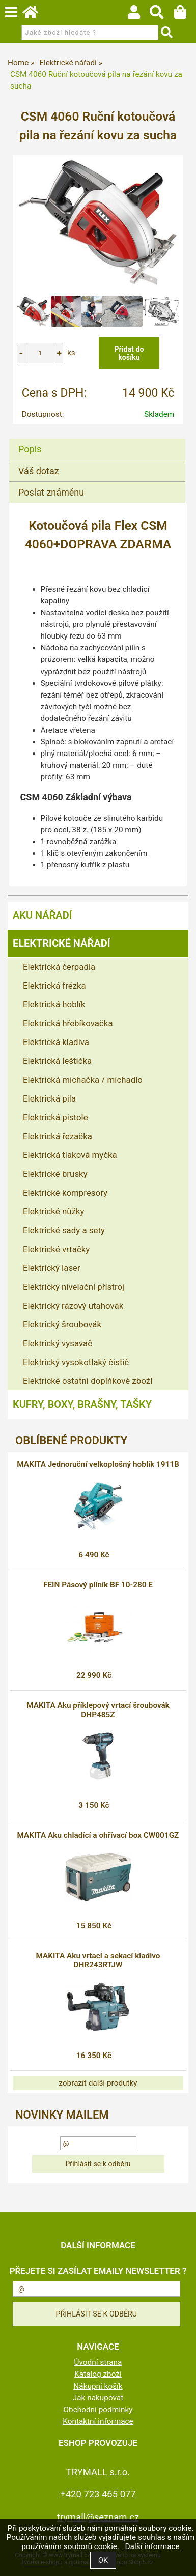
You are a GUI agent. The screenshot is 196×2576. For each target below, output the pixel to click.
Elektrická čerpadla (59, 967)
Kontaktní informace (98, 2421)
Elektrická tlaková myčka (70, 1155)
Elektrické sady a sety (64, 1230)
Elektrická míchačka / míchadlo (83, 1080)
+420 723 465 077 (97, 2493)
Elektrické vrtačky (56, 1249)
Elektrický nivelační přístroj (73, 1287)
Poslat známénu (51, 492)
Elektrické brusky (55, 1174)
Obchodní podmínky (97, 2409)
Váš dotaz (38, 471)
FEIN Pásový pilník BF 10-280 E (98, 1584)
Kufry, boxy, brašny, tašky (82, 1404)
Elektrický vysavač (57, 1343)
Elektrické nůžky (53, 1211)
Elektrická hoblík (54, 1004)
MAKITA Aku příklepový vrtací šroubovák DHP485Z (98, 1710)
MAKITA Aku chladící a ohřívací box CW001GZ (98, 1835)
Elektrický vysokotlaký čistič (76, 1362)
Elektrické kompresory (65, 1193)
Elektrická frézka (54, 985)
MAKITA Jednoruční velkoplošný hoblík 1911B (98, 1464)
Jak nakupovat (98, 2398)
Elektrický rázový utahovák (73, 1305)
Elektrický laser (51, 1268)
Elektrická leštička (57, 1061)
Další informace (152, 2546)
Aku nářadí (42, 915)
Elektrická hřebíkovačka (68, 1023)
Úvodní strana (98, 2362)
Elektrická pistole (55, 1117)
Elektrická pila (49, 1098)
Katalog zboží (98, 2374)
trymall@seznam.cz (98, 2517)
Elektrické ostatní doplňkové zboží (87, 1381)
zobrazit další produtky (98, 2083)
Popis (29, 449)
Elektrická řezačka (57, 1136)
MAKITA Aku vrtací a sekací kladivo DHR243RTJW (98, 1960)
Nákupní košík (97, 2386)
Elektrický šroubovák (62, 1324)
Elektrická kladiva (56, 1042)
